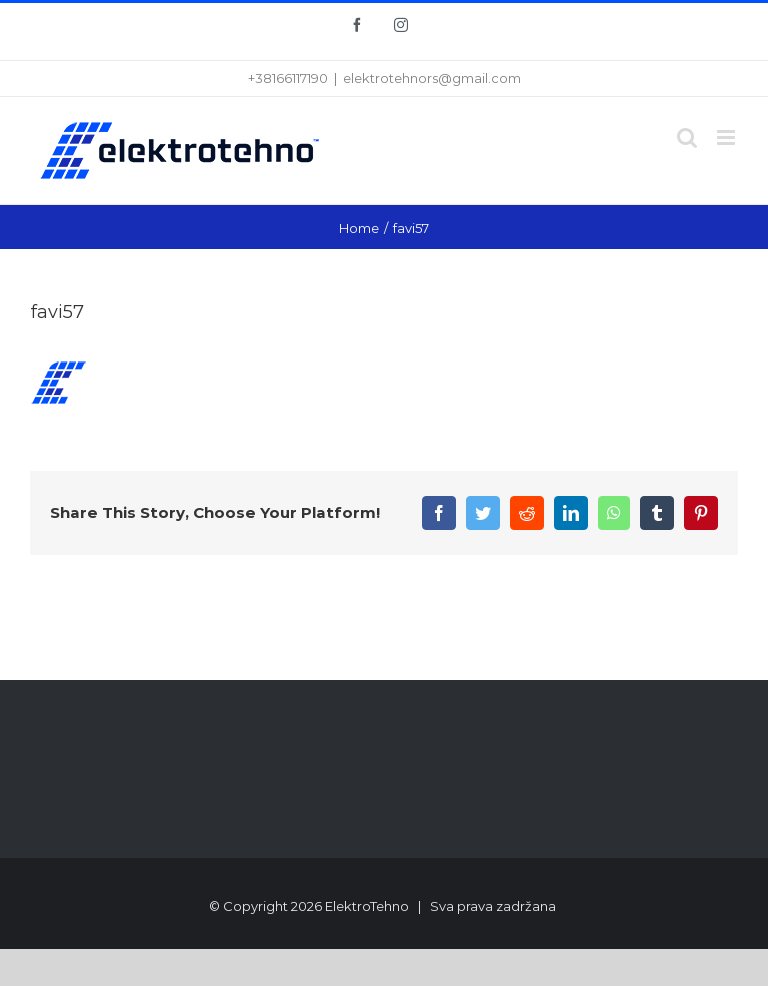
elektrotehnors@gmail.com (432, 78)
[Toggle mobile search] (687, 137)
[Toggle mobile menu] (727, 137)
